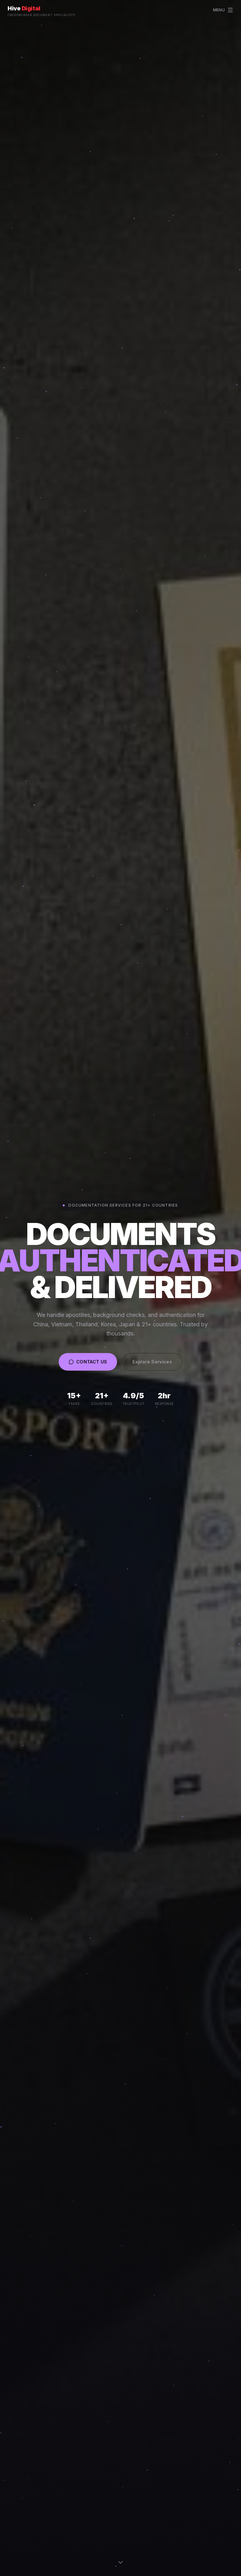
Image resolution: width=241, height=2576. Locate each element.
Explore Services (152, 1363)
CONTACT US (88, 1363)
